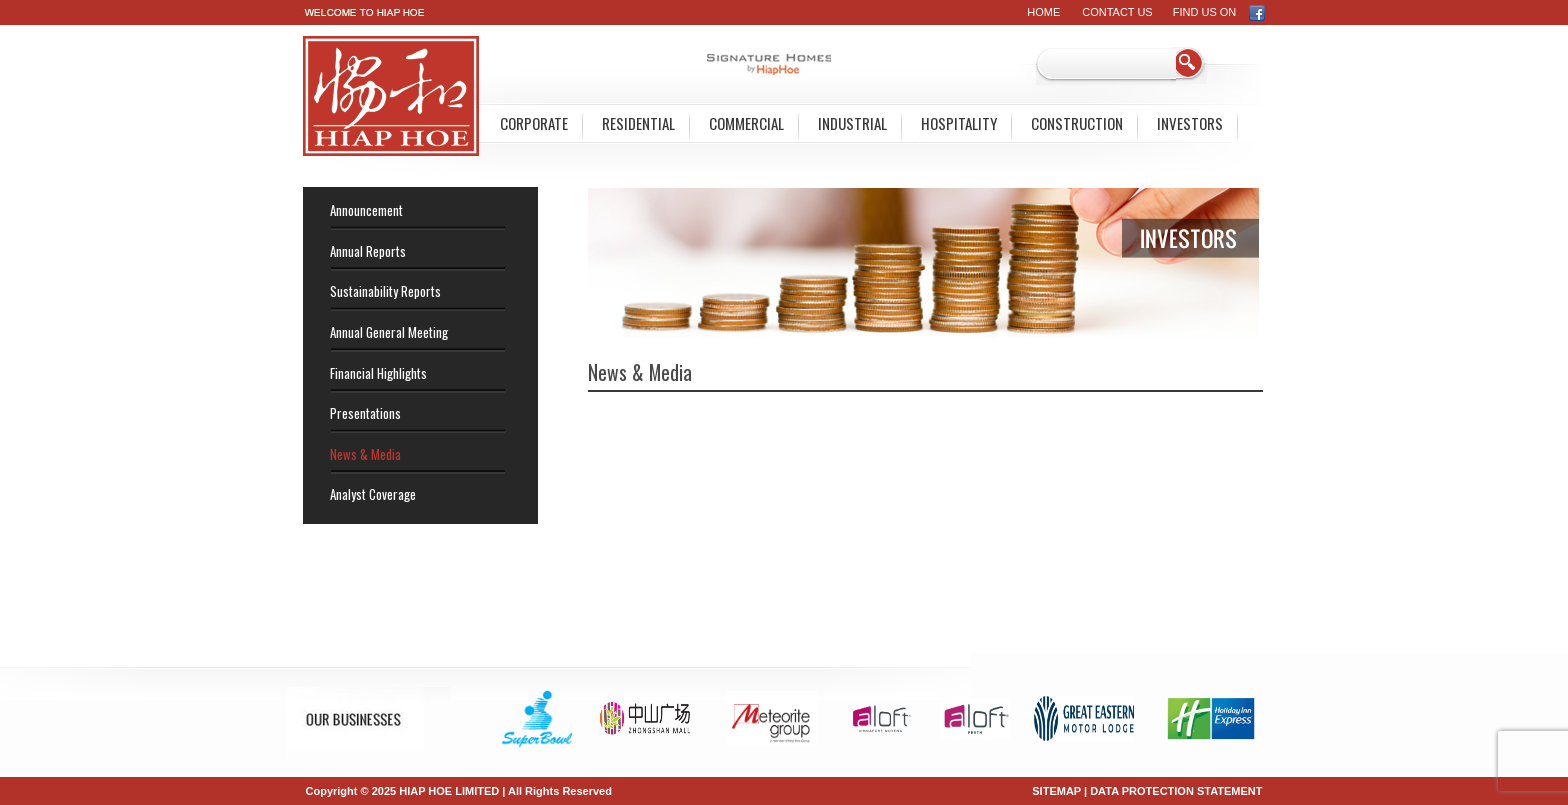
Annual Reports (368, 251)
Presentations (365, 413)
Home (1043, 12)
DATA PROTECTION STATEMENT (1176, 791)
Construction (1077, 123)
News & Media (365, 454)
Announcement (366, 210)
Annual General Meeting (389, 332)
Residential (638, 123)
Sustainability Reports (385, 291)
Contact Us (1117, 12)
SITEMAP (1056, 791)
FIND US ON (1219, 12)
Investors (1190, 123)
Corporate (534, 123)
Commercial (746, 123)
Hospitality (959, 123)
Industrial (852, 123)
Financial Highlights (378, 373)
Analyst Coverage (373, 494)
